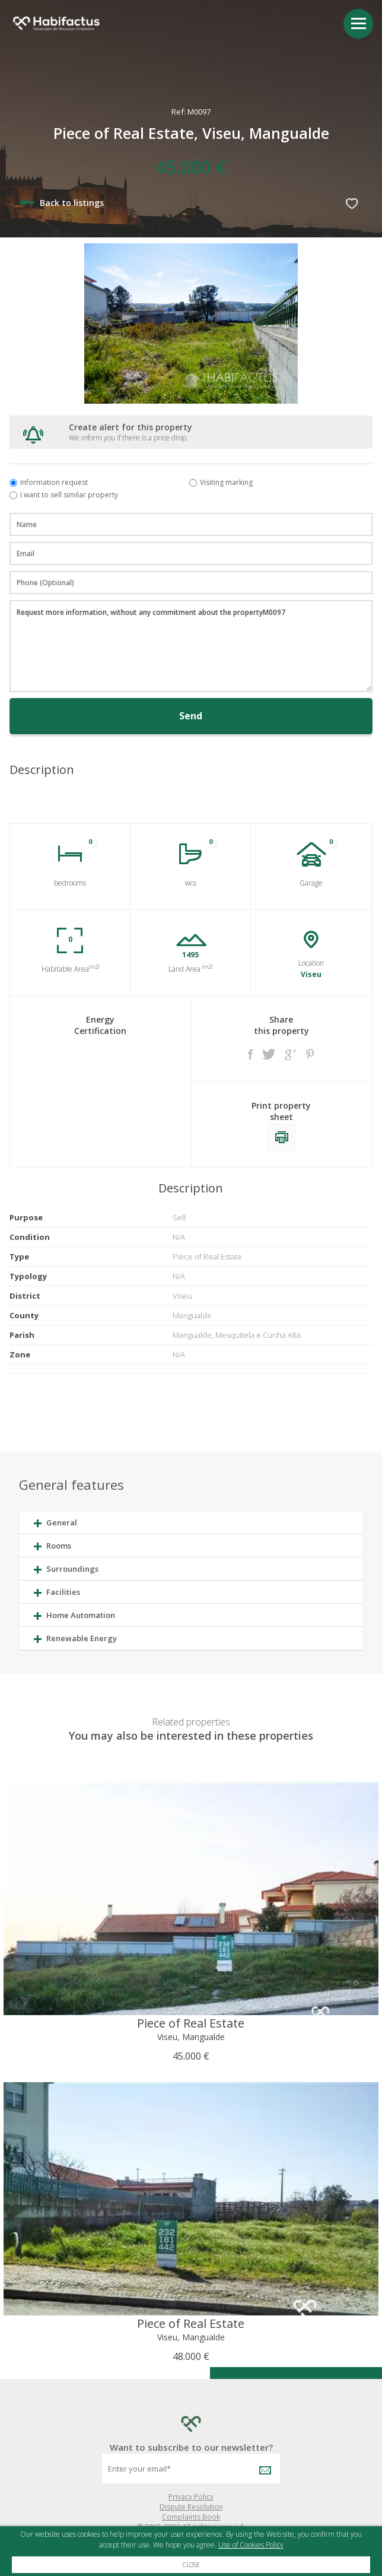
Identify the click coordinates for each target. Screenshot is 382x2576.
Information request (54, 482)
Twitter (268, 1054)
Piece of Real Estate (190, 2023)
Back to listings (61, 202)
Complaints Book (191, 2517)
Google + (291, 1054)
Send (190, 715)
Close (191, 2565)
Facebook (250, 1054)
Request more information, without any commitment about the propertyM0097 (191, 646)
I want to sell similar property (69, 495)
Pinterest (310, 1054)
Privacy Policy (191, 2497)
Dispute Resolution (191, 2507)
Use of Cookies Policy (251, 2545)
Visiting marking (226, 482)
